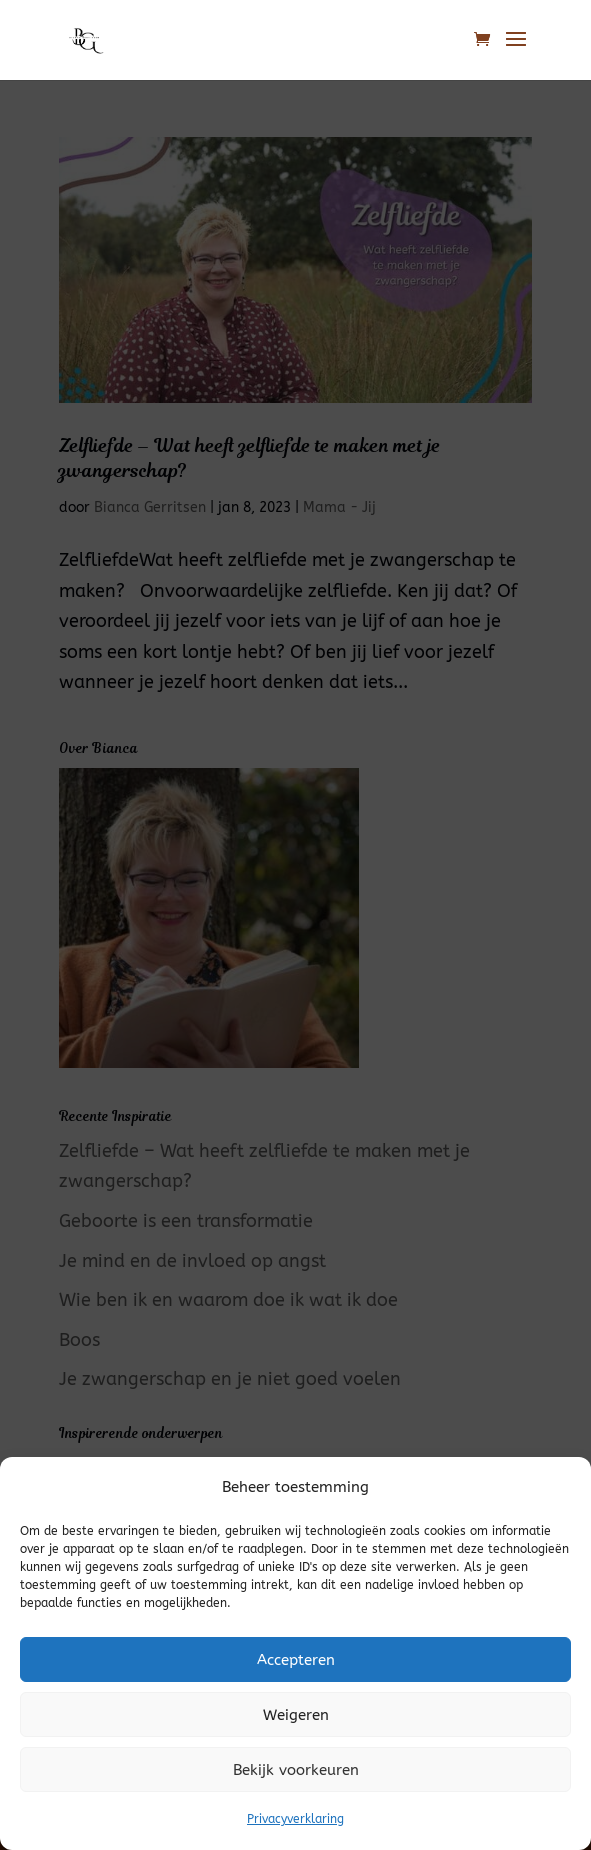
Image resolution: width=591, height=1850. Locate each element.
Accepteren (296, 1660)
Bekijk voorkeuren (296, 1770)
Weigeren (296, 1715)
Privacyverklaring (295, 1819)
